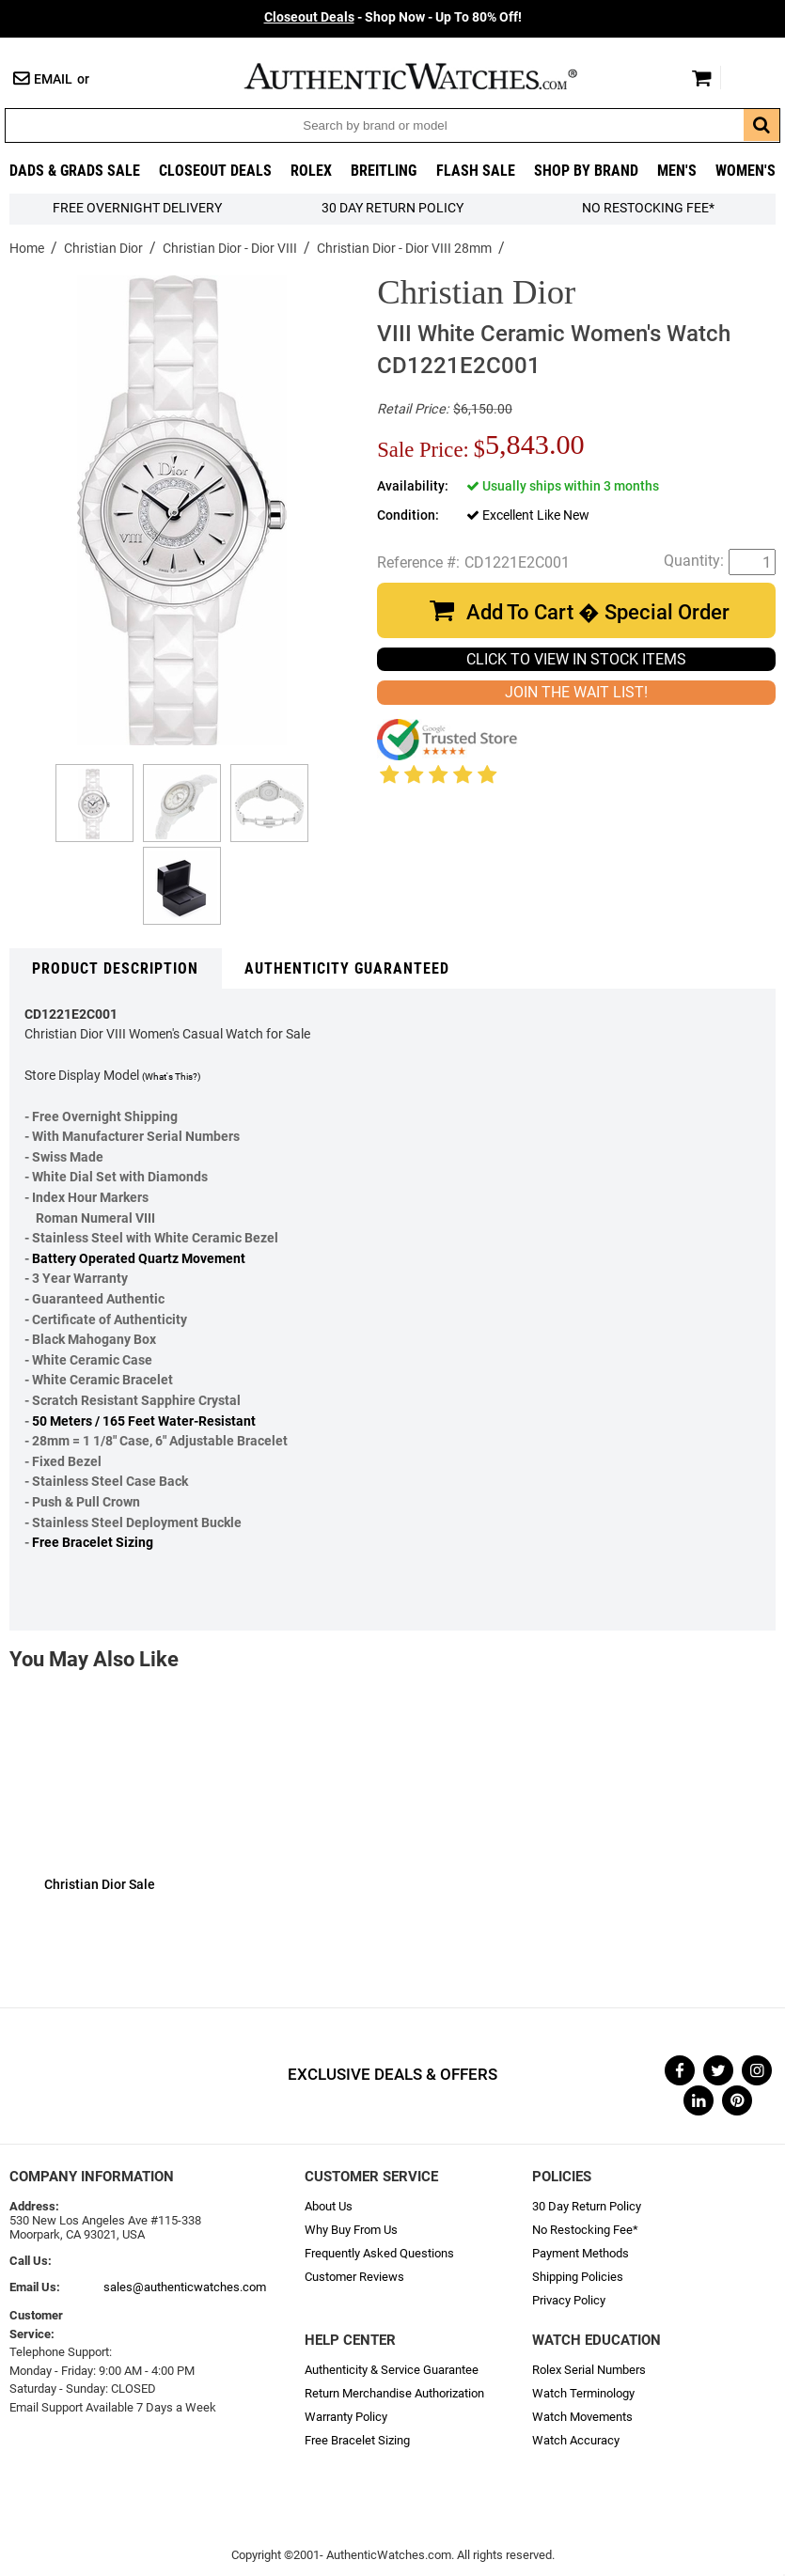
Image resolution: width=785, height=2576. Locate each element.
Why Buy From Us (351, 2230)
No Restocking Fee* (648, 208)
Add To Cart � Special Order (598, 612)
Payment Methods (580, 2253)
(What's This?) (171, 1076)
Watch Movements (582, 2417)
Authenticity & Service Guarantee (392, 2370)
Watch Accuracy (576, 2440)
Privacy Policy (568, 2300)
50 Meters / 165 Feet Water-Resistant (144, 1421)
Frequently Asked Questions (379, 2253)
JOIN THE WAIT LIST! (576, 692)
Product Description (115, 968)
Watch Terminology (583, 2393)
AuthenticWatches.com (431, 76)
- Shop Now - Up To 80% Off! (393, 17)
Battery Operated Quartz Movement (138, 1259)
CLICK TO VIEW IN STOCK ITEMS (576, 659)
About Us (329, 2206)
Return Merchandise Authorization (394, 2393)
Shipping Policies (577, 2277)
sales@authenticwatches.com (184, 2287)
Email (53, 79)
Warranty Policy (346, 2417)
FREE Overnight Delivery (137, 208)
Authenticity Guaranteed (346, 968)
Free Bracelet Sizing (92, 1543)
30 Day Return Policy (586, 2206)
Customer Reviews (354, 2277)
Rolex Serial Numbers (589, 2370)
